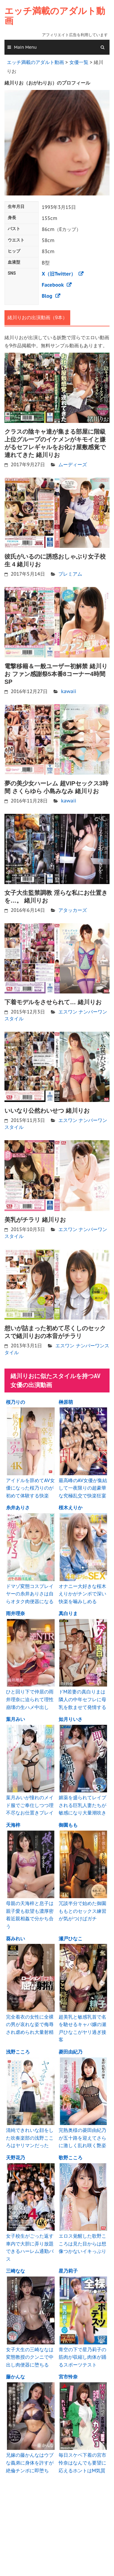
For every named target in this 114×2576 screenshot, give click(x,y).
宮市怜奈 (68, 2377)
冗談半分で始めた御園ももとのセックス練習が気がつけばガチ (82, 1910)
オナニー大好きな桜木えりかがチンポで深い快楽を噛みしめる (82, 1593)
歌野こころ (70, 2158)
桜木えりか (70, 1508)
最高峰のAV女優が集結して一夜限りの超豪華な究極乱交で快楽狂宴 (83, 1488)
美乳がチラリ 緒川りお (35, 1219)
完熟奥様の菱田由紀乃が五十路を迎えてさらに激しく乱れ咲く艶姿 (82, 2137)
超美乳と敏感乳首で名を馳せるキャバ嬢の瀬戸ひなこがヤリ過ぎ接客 (82, 2028)
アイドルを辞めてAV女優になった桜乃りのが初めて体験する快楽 (30, 1488)
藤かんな (15, 2377)
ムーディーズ (72, 464)
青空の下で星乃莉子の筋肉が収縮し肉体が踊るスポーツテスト (82, 2357)
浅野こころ (18, 2052)
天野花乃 (15, 2158)
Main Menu (25, 47)
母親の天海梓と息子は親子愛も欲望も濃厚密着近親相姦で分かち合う (30, 1914)
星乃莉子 (68, 2271)
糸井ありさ (18, 1508)
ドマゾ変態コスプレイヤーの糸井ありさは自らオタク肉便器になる (30, 1593)
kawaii (68, 691)
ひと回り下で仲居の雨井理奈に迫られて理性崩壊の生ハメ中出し (30, 1699)
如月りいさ (70, 1719)
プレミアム (70, 574)
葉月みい (15, 1719)
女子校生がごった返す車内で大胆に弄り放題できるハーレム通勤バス (30, 2247)
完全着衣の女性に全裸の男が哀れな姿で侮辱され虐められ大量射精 (30, 2024)
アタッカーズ (72, 910)
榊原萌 (66, 1402)
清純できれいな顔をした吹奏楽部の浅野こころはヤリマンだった (30, 2137)
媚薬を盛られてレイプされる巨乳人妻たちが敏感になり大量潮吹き (82, 1805)
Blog (47, 296)
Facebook (53, 285)
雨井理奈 (15, 1613)
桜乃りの (15, 1402)
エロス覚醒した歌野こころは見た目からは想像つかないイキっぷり (82, 2243)
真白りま (68, 1613)
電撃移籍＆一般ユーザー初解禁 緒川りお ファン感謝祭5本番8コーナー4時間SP (55, 674)
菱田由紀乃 (70, 2052)
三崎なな (15, 2271)
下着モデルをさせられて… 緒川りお (52, 1002)
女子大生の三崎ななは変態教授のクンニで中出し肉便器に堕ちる (30, 2357)
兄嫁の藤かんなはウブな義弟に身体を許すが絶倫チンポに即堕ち (30, 2462)
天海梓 (13, 1825)
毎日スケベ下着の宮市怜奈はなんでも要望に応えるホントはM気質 (82, 2462)
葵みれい (15, 1938)
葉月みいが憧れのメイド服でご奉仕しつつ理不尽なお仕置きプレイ (30, 1805)
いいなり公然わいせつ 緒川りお (47, 1110)
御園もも (68, 1825)
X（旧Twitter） (59, 274)
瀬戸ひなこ (70, 1938)
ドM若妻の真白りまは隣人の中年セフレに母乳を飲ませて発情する (82, 1699)
